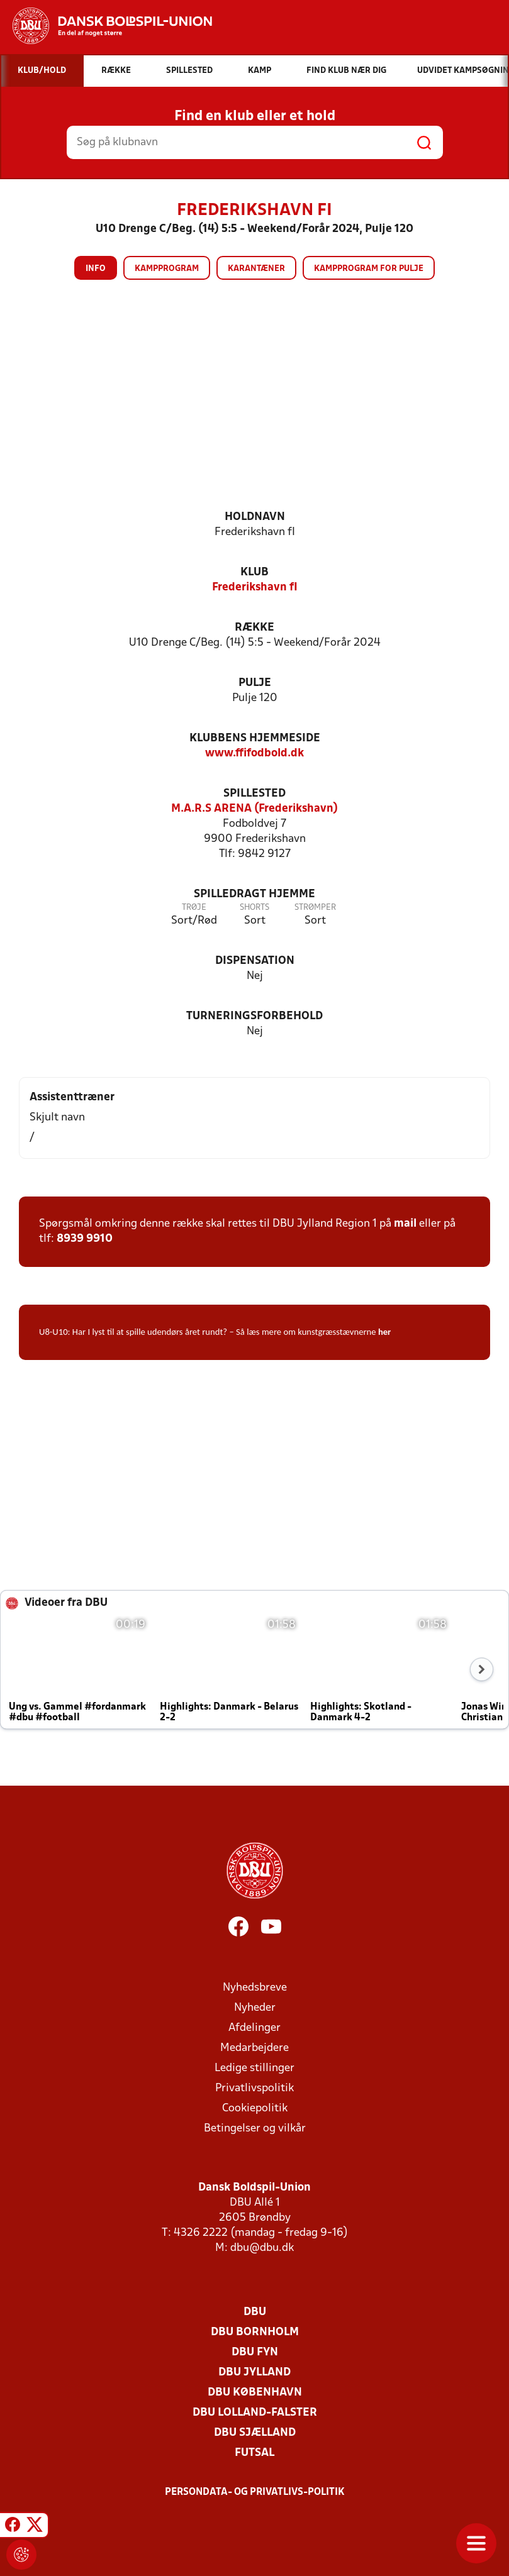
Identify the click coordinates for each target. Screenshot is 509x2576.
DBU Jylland (254, 2372)
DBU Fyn (255, 2352)
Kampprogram (167, 269)
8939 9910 (85, 1239)
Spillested (254, 793)
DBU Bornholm (255, 2332)
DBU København (255, 2392)
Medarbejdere (254, 2048)
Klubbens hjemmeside (254, 738)
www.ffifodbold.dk (254, 753)
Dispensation (254, 961)
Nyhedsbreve (255, 1987)
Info (96, 269)
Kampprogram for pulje (368, 269)
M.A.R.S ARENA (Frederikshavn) (254, 809)
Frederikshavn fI (255, 587)
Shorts (254, 908)
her (384, 1331)
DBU (254, 2312)
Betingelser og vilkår (255, 2128)
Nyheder (255, 2008)
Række (254, 627)
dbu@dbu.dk (262, 2248)
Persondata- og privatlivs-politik (255, 2492)
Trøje (194, 908)
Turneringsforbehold (254, 1016)
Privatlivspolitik (254, 2088)
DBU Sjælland (255, 2433)
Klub (254, 572)
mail (405, 1224)
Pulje (254, 683)
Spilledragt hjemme (254, 894)
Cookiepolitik (255, 2108)
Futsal (254, 2453)
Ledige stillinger (254, 2068)
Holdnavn (255, 517)
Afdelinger (254, 2028)
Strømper (315, 908)
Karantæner (256, 269)
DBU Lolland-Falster (255, 2412)
